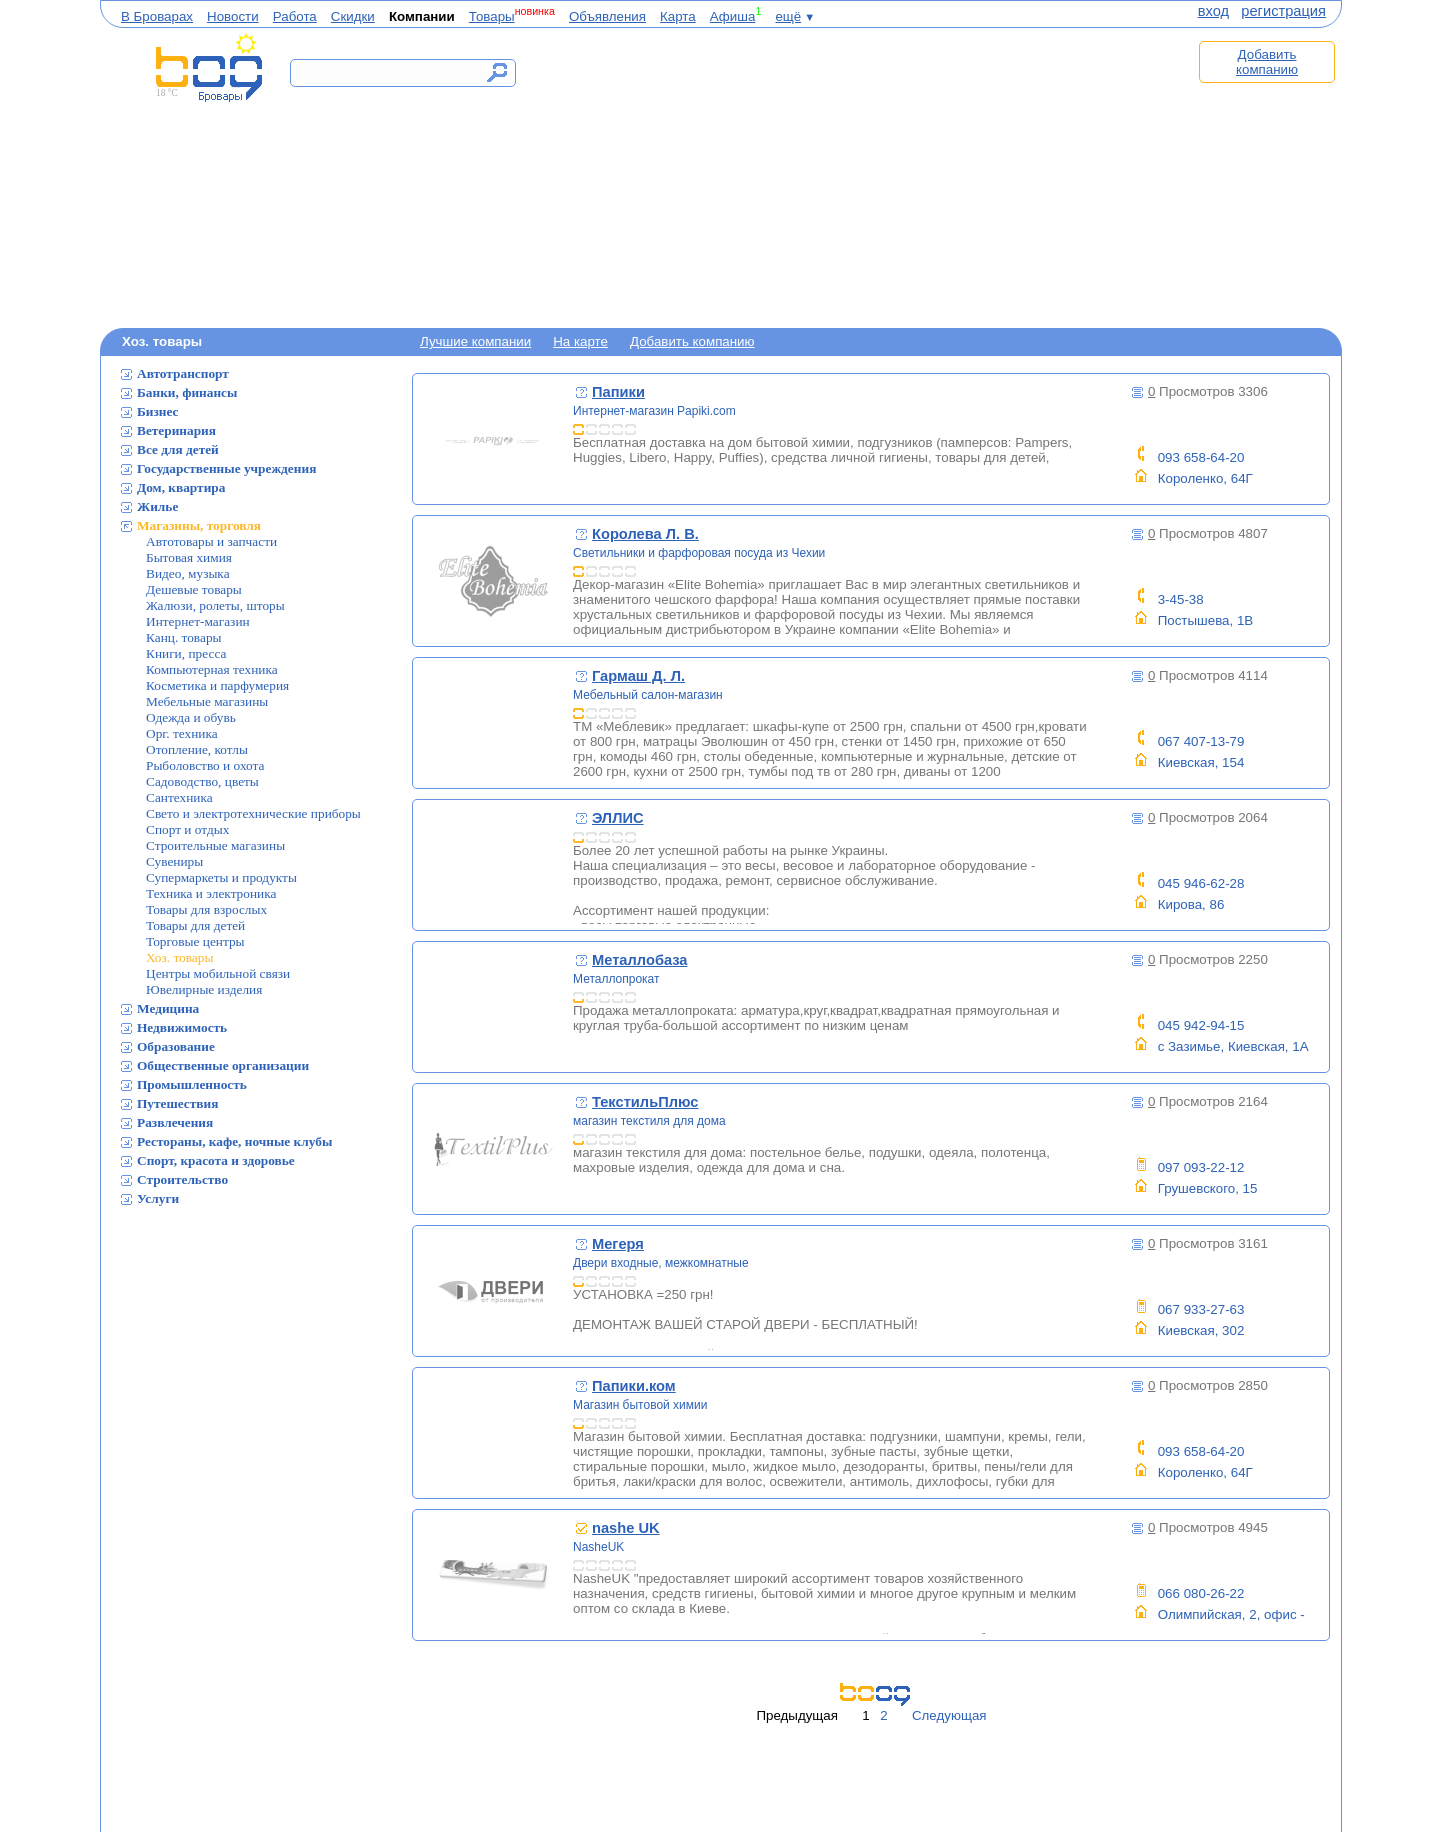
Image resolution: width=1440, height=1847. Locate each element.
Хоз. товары (179, 957)
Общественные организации (223, 1065)
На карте (580, 341)
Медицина (168, 1008)
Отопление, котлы (197, 749)
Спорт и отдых (187, 829)
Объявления (607, 16)
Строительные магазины (215, 845)
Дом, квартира (181, 487)
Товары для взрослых (206, 909)
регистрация (1283, 11)
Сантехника (179, 797)
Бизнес (158, 411)
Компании (422, 16)
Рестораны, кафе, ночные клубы (234, 1141)
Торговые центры (195, 941)
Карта (678, 16)
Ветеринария (176, 430)
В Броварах (157, 16)
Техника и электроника (211, 893)
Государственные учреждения (226, 468)
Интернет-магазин (198, 621)
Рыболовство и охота (205, 765)
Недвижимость (182, 1027)
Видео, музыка (188, 573)
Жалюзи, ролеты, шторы (215, 605)
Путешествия (177, 1103)
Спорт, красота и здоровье (216, 1160)
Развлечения (175, 1122)
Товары (492, 16)
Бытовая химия (189, 557)
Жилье (157, 506)
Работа (295, 16)
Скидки (353, 16)
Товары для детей (195, 925)
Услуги (158, 1198)
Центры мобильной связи (218, 973)
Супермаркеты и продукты (221, 877)
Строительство (182, 1179)
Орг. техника (182, 733)
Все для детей (178, 449)
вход (1213, 11)
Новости (233, 16)
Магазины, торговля (199, 525)
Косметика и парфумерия (217, 685)
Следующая (949, 1715)
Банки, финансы (187, 392)
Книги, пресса (186, 653)
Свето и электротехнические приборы (253, 813)
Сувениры (174, 861)
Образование (176, 1046)
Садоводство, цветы (202, 781)
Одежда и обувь (191, 717)
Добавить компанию (1267, 62)
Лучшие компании (475, 341)
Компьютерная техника (212, 669)
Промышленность (192, 1084)
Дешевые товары (194, 589)
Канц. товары (184, 637)
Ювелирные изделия (204, 989)
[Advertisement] (848, 177)
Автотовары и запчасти (211, 541)
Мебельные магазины (207, 701)
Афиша (733, 16)
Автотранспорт (183, 373)
